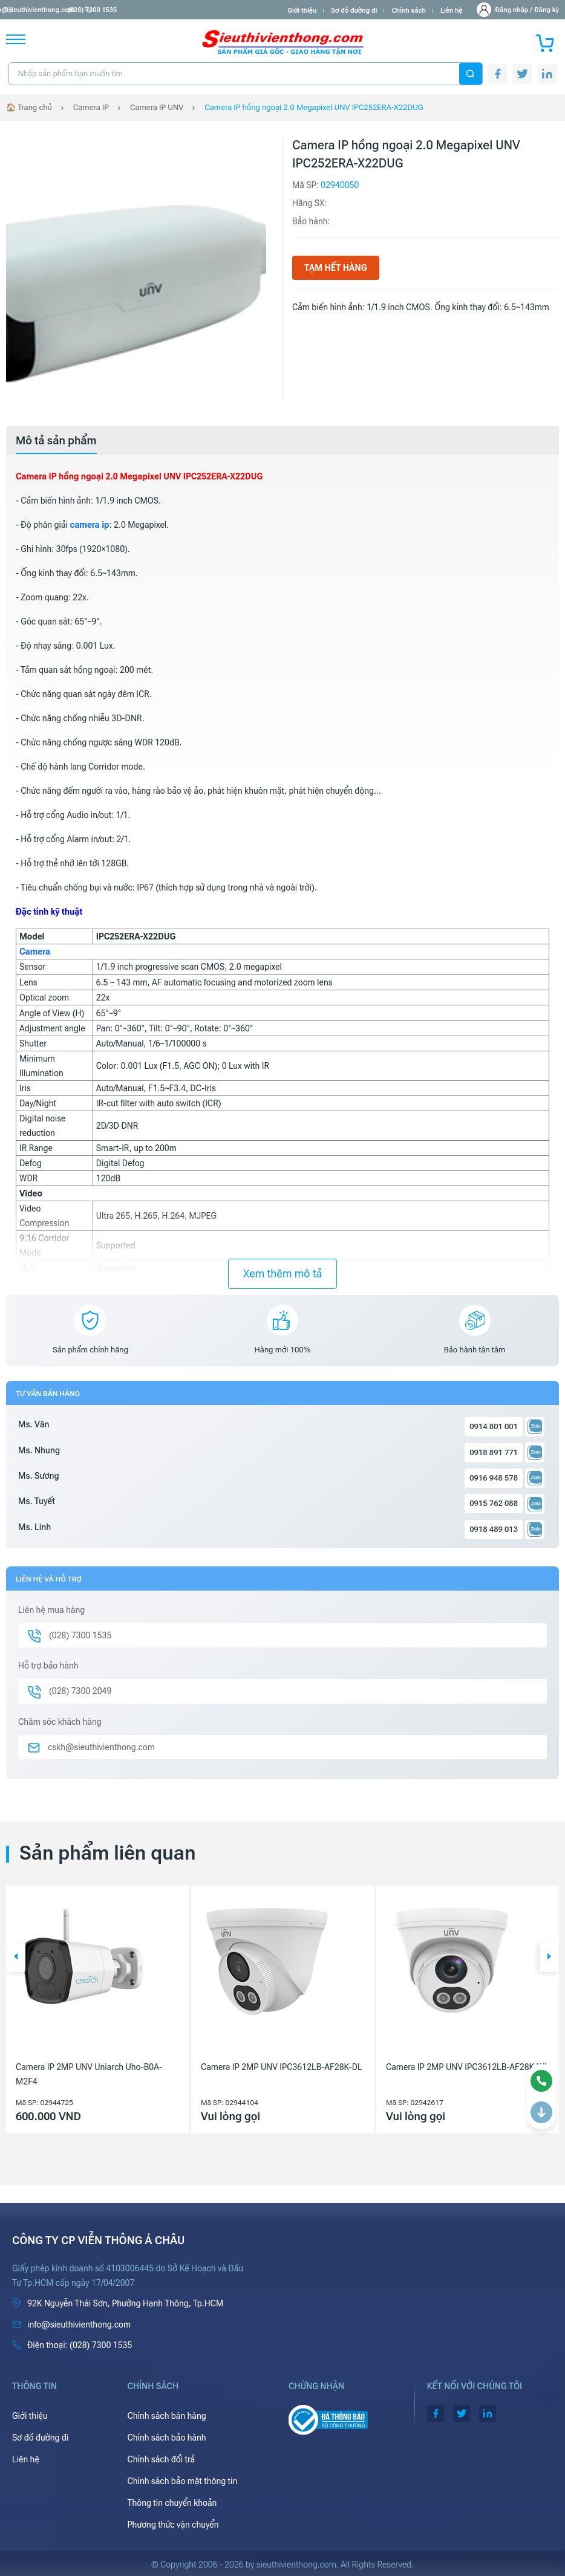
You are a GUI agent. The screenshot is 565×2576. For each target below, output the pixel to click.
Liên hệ (451, 11)
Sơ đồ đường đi (354, 11)
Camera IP (91, 107)
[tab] (56, 440)
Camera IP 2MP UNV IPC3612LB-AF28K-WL (467, 2067)
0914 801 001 (493, 1426)
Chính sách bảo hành (166, 2437)
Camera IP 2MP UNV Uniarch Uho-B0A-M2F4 (89, 2074)
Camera (34, 951)
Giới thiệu (301, 11)
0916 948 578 (493, 1477)
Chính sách (408, 11)
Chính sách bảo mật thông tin (182, 2481)
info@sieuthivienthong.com (53, 10)
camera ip (89, 525)
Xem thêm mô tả (282, 1273)
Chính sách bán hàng (166, 2416)
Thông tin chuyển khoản (172, 2503)
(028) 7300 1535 (139, 10)
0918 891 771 (493, 1452)
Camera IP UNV (156, 107)
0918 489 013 (493, 1529)
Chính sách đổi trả (161, 2459)
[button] (15, 1957)
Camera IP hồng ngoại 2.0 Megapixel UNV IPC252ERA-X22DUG (313, 107)
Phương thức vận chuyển (172, 2524)
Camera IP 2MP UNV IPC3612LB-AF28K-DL (281, 2067)
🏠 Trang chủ (29, 107)
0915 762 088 (493, 1503)
